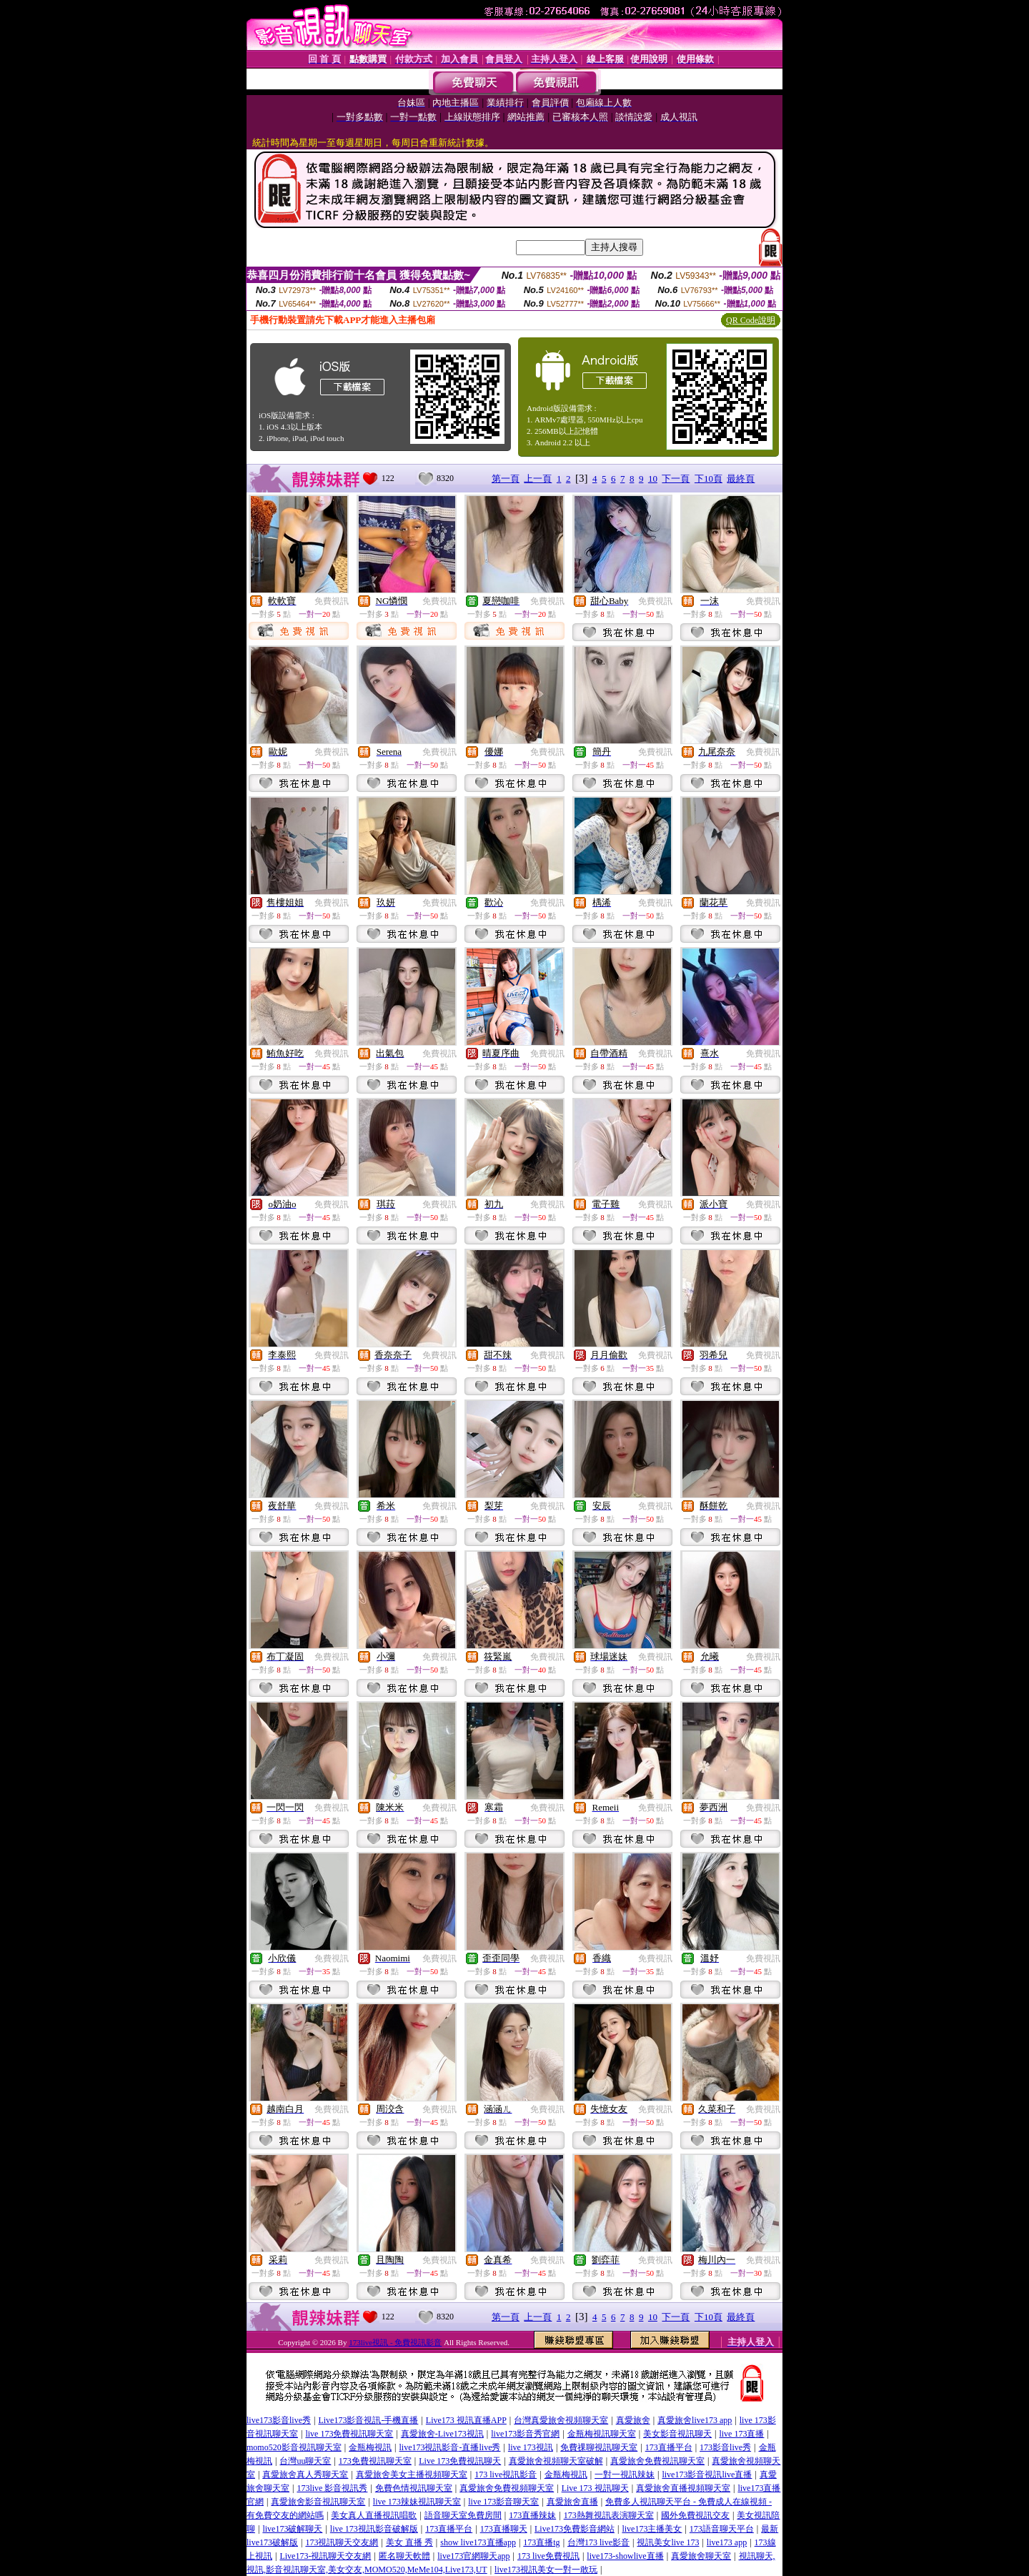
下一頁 (676, 478)
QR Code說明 (750, 320)
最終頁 (741, 478)
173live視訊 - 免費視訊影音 (395, 2342)
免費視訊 (331, 601)
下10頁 (708, 478)
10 (652, 478)
